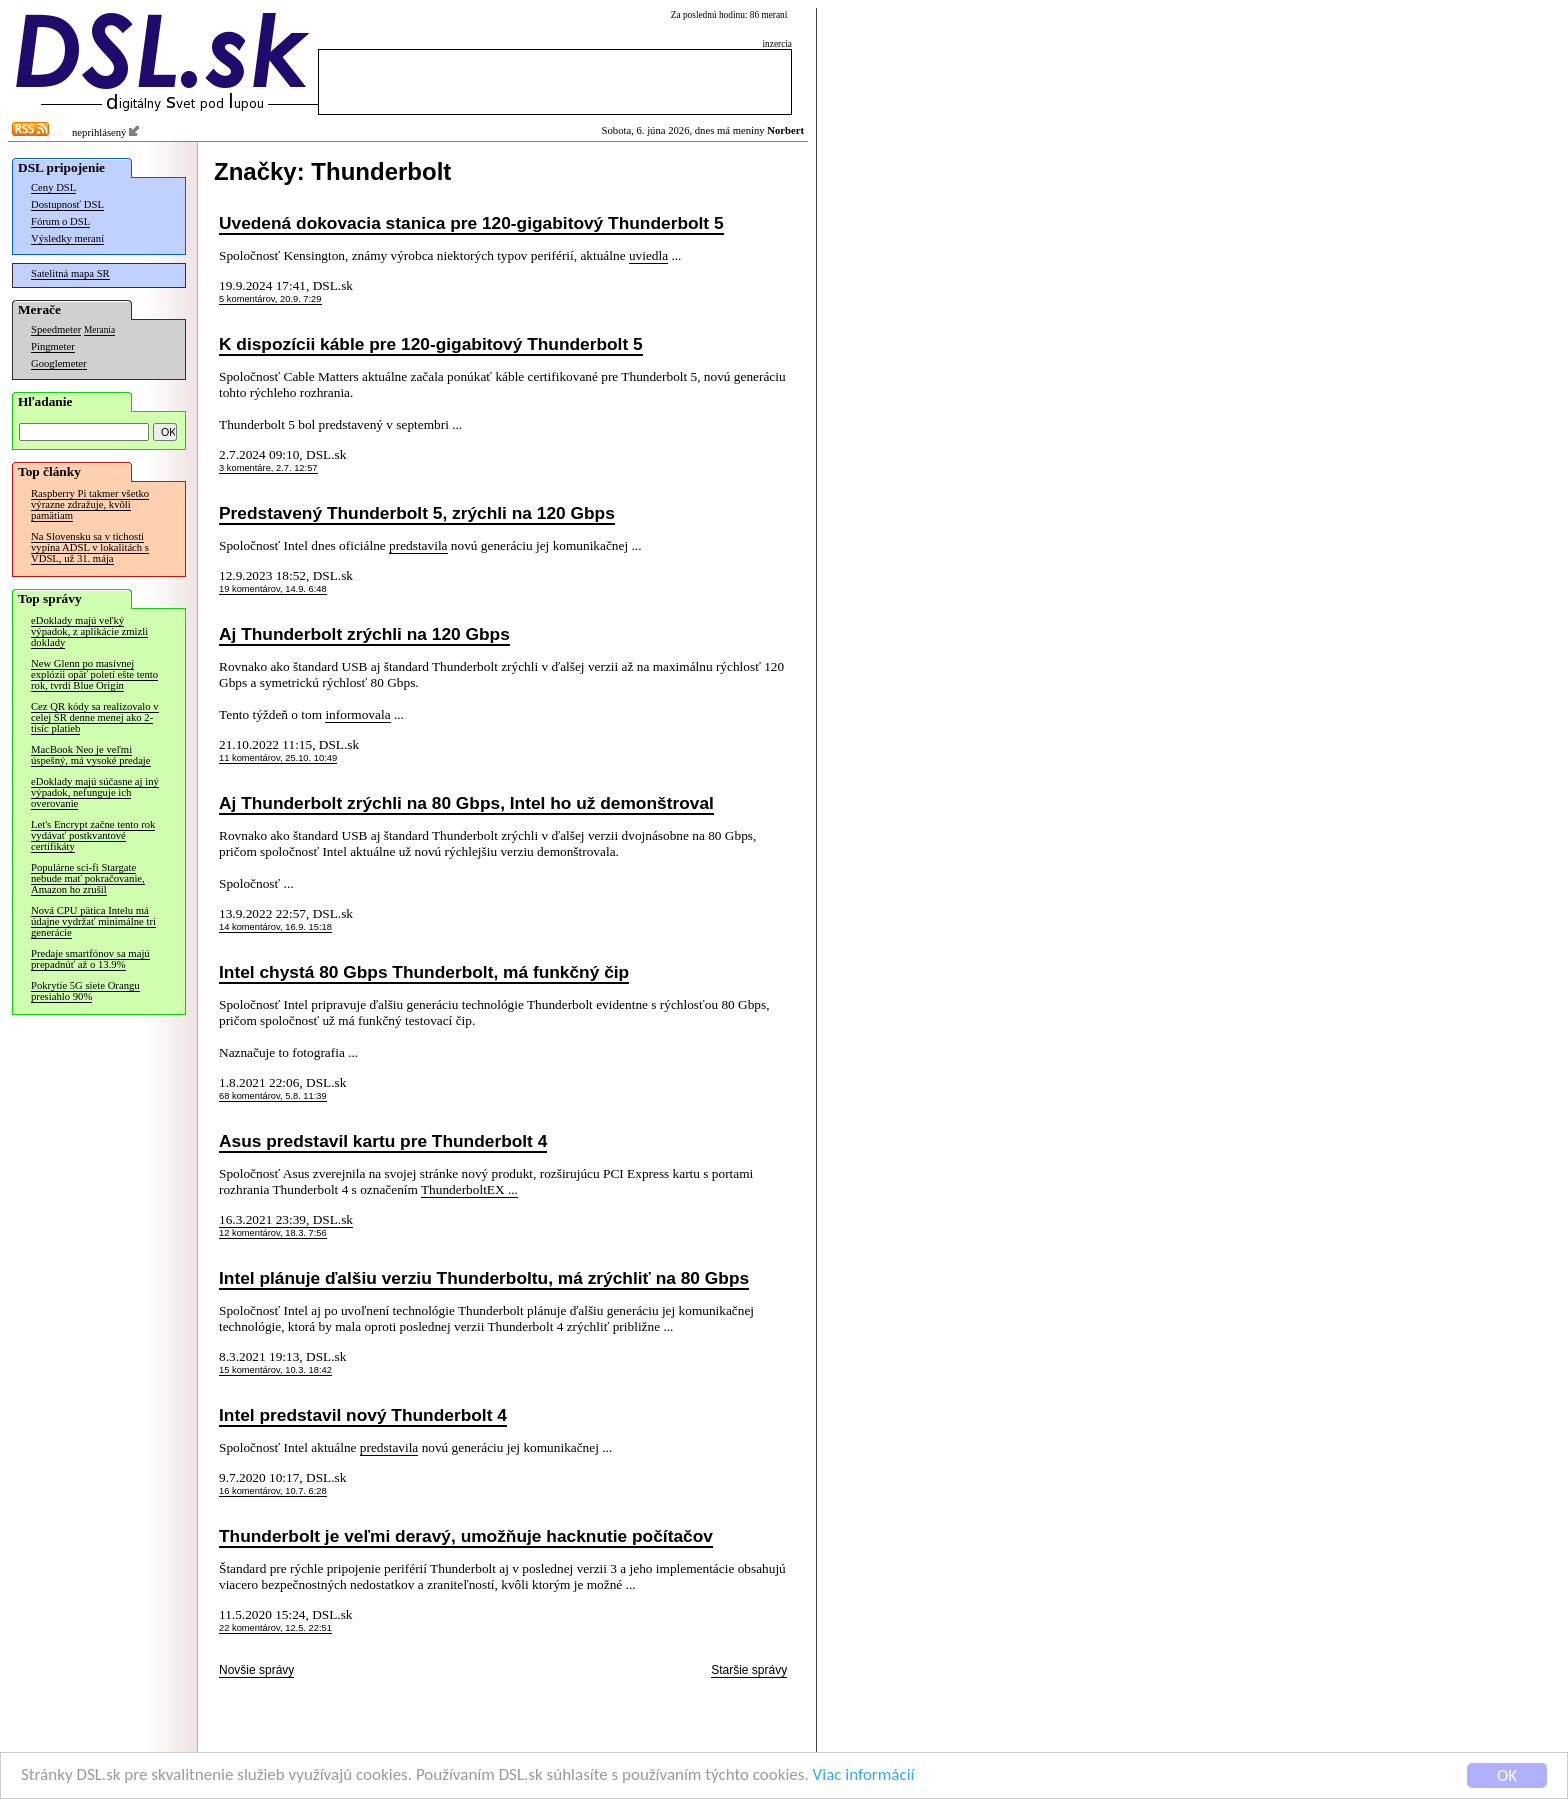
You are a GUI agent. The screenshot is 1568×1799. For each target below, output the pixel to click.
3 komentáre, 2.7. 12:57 (268, 468)
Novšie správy (256, 1670)
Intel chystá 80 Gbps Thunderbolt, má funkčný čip (424, 972)
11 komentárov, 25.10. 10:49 (278, 758)
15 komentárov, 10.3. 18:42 (275, 1370)
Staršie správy (749, 1670)
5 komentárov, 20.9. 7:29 (270, 299)
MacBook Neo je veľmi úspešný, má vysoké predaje (91, 755)
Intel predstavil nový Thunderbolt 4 (363, 1415)
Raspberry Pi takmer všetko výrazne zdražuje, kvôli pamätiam (90, 504)
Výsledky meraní (67, 238)
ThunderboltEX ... (469, 1189)
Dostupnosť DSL (67, 204)
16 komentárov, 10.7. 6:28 (273, 1491)
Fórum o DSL (60, 221)
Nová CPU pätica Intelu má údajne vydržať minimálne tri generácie (93, 921)
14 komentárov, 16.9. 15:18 (275, 927)
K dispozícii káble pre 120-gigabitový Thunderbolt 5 (431, 344)
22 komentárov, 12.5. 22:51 (275, 1628)
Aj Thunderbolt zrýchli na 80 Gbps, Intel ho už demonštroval (466, 803)
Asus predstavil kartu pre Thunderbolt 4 (383, 1141)
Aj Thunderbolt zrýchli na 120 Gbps (364, 634)
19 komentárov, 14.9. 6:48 (273, 589)
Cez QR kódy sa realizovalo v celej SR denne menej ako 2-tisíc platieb (95, 717)
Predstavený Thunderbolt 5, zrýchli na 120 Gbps (417, 513)
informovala (357, 714)
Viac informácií (864, 1777)
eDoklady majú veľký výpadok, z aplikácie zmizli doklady (89, 631)
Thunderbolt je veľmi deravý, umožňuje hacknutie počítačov (466, 1536)
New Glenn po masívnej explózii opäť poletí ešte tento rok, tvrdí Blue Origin (94, 674)
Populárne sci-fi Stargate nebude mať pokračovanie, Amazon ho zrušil (88, 878)
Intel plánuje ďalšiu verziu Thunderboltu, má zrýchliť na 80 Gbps (484, 1278)
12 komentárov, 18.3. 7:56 (273, 1233)
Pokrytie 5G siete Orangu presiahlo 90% (85, 991)
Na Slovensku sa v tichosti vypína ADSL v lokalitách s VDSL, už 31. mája (90, 547)
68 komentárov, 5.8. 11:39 (273, 1096)
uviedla (648, 255)
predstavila (418, 545)
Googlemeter (59, 363)
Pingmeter (53, 346)
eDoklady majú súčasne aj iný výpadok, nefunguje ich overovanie (95, 792)
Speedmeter (56, 329)
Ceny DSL (53, 187)
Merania (99, 330)
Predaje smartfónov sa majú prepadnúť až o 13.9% (90, 959)
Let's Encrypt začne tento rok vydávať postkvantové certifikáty (93, 835)
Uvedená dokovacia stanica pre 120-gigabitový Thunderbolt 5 (471, 223)
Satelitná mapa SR (70, 273)
